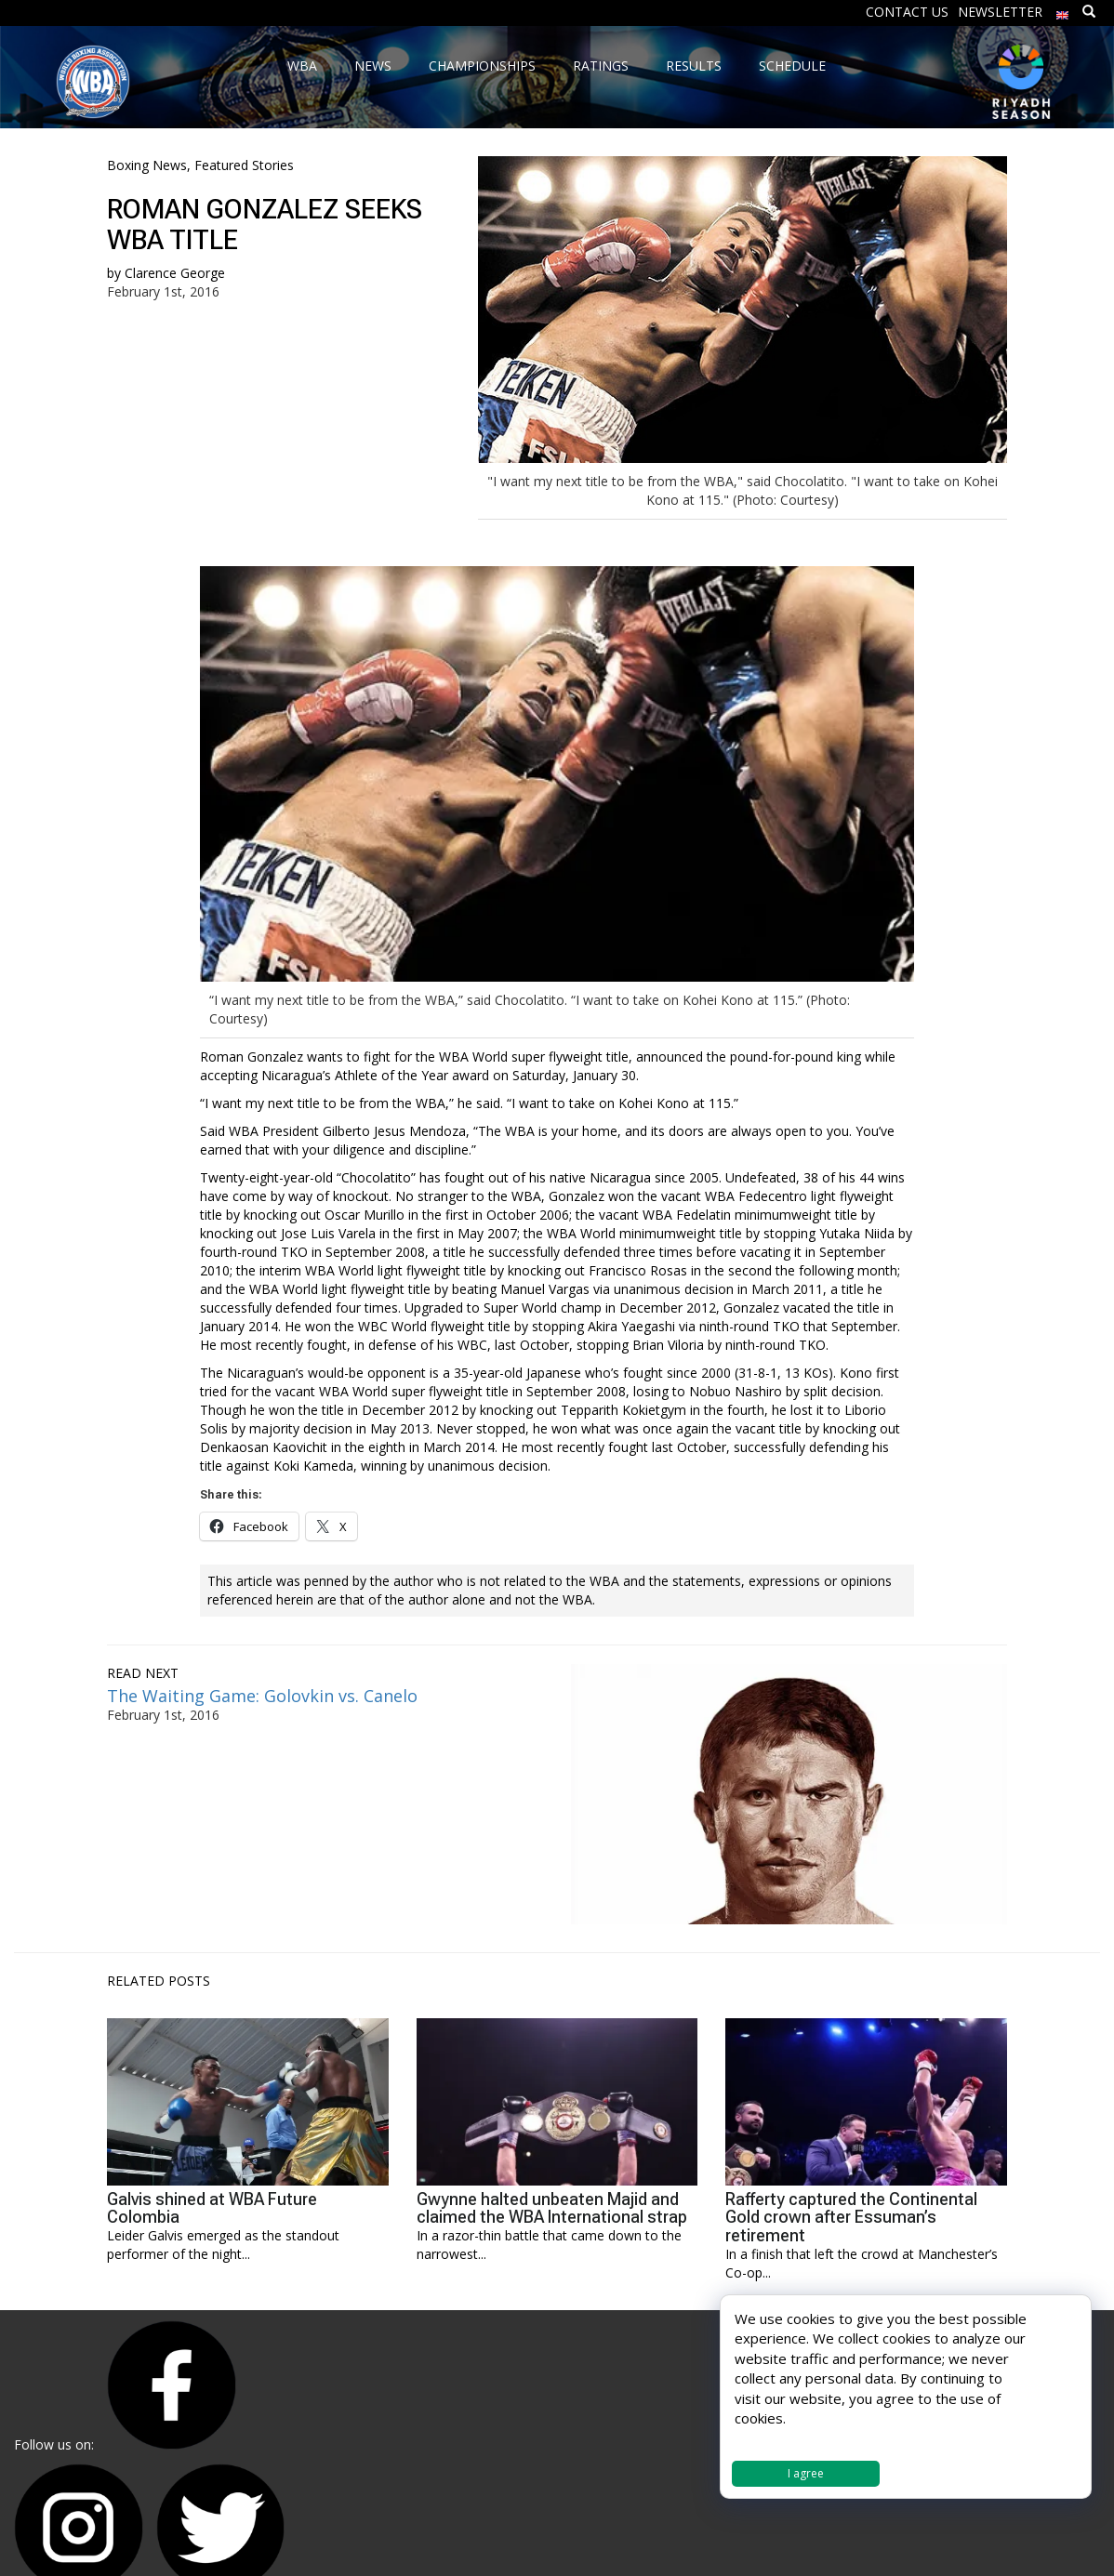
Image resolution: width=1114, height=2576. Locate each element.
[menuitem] (1063, 11)
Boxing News (147, 165)
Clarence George (175, 273)
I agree (806, 2473)
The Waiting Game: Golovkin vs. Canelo (262, 1695)
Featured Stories (244, 165)
